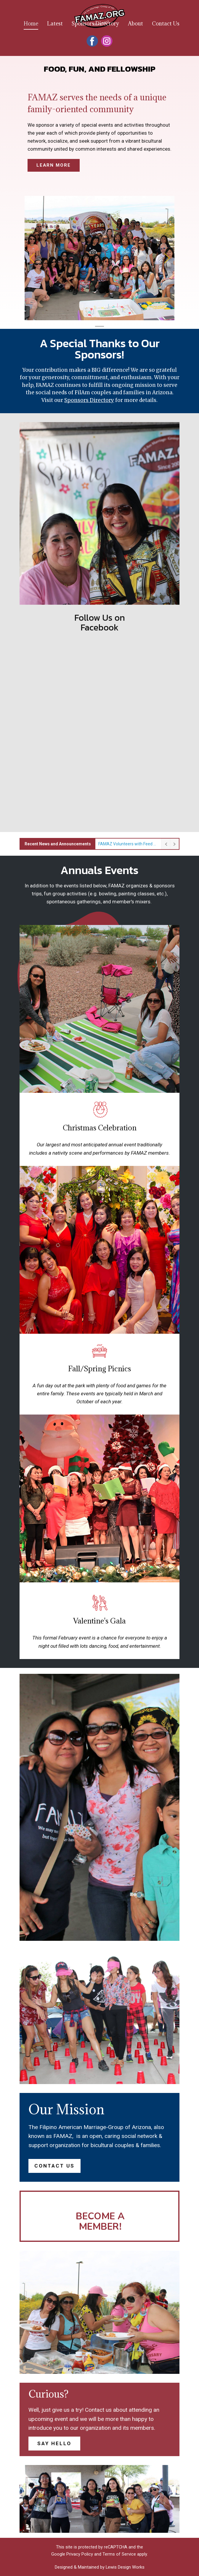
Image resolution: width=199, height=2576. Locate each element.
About (135, 23)
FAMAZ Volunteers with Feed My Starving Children (128, 843)
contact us (54, 2166)
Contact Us (165, 23)
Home (31, 23)
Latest (55, 23)
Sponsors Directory (95, 23)
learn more (53, 165)
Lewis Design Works (125, 2567)
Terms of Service (119, 2554)
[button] (32, 258)
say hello (54, 2443)
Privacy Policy (79, 2554)
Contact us (98, 2409)
